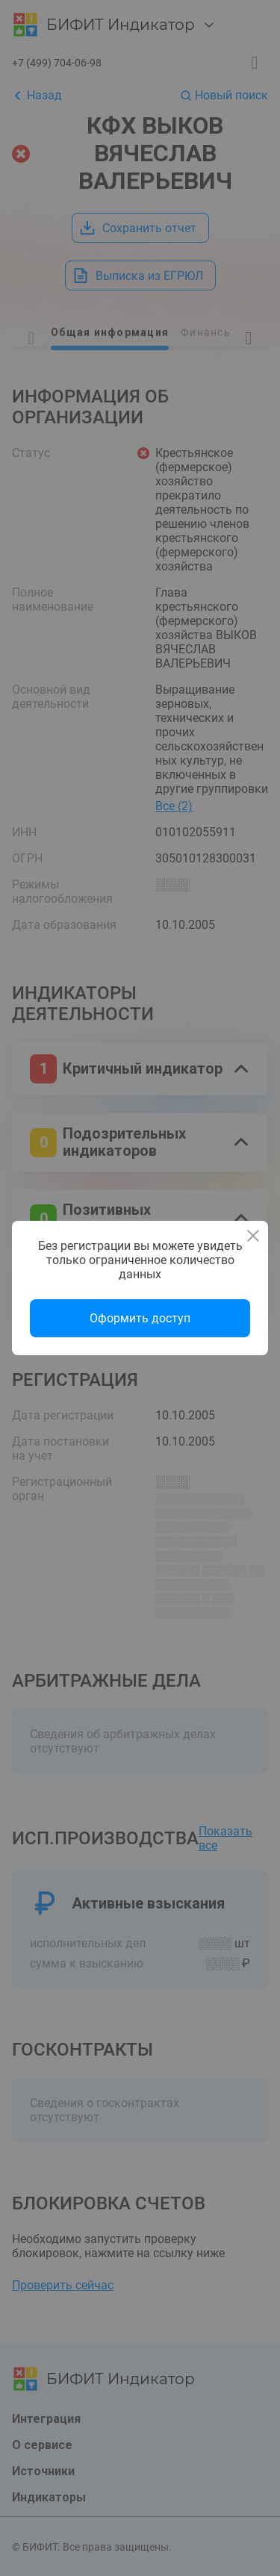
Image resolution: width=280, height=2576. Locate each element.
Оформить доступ (140, 1318)
